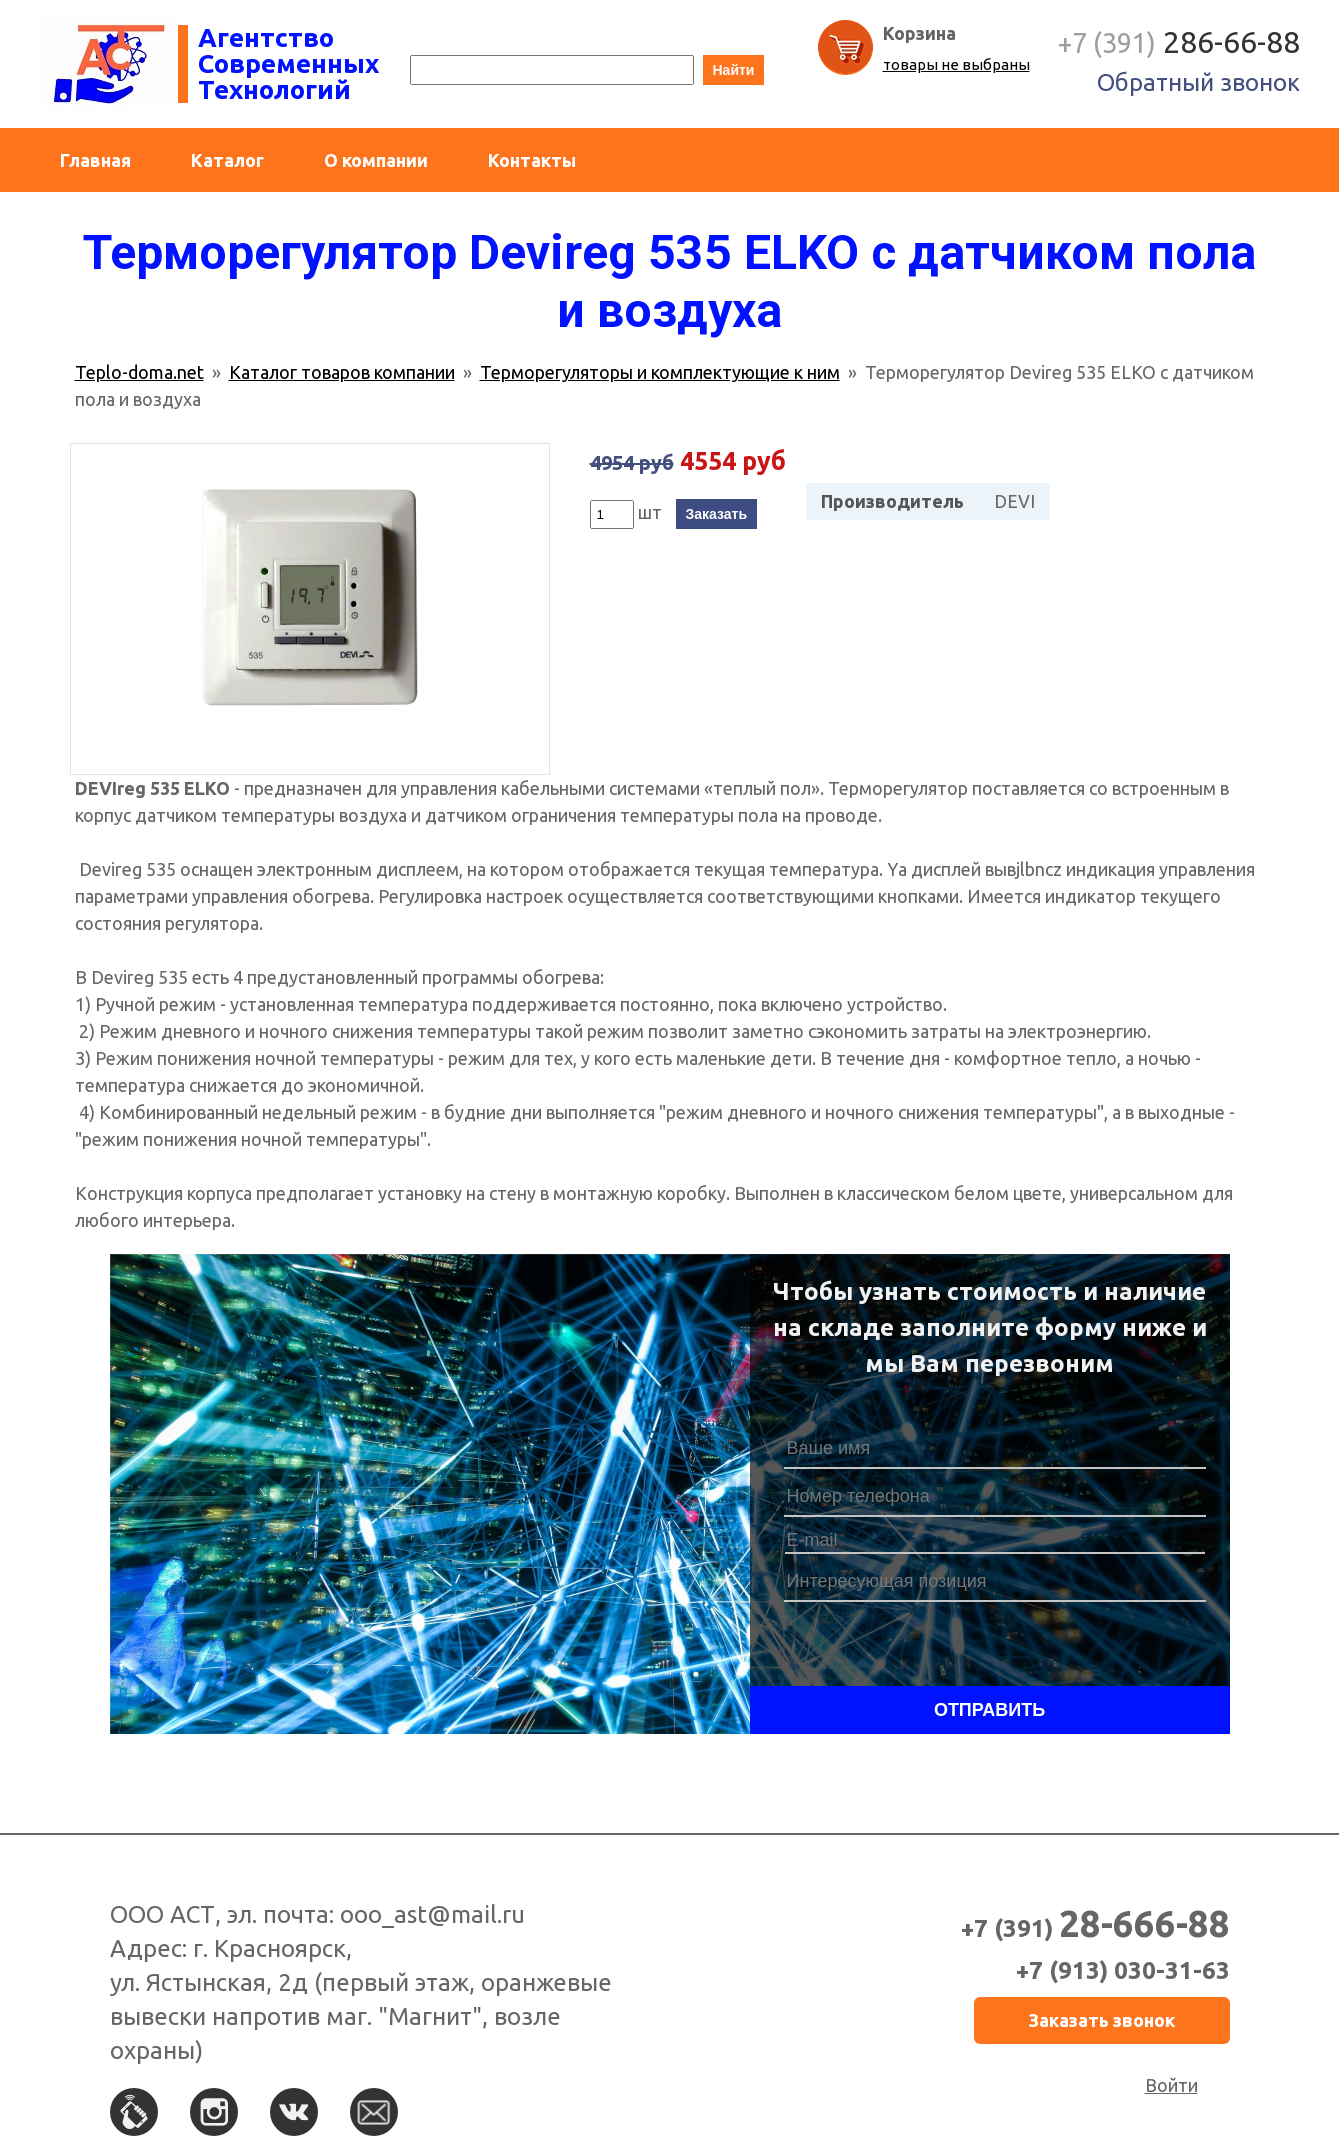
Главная (95, 160)
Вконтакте (294, 2112)
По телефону (134, 2112)
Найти (734, 70)
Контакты (532, 160)
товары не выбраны (956, 64)
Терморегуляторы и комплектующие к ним (660, 372)
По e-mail (374, 2112)
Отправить (989, 1710)
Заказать (717, 514)
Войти (1171, 2085)
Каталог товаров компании (342, 372)
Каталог (227, 160)
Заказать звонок (1101, 2020)
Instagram (214, 2112)
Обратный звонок (1198, 82)
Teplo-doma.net (139, 372)
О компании (376, 160)
